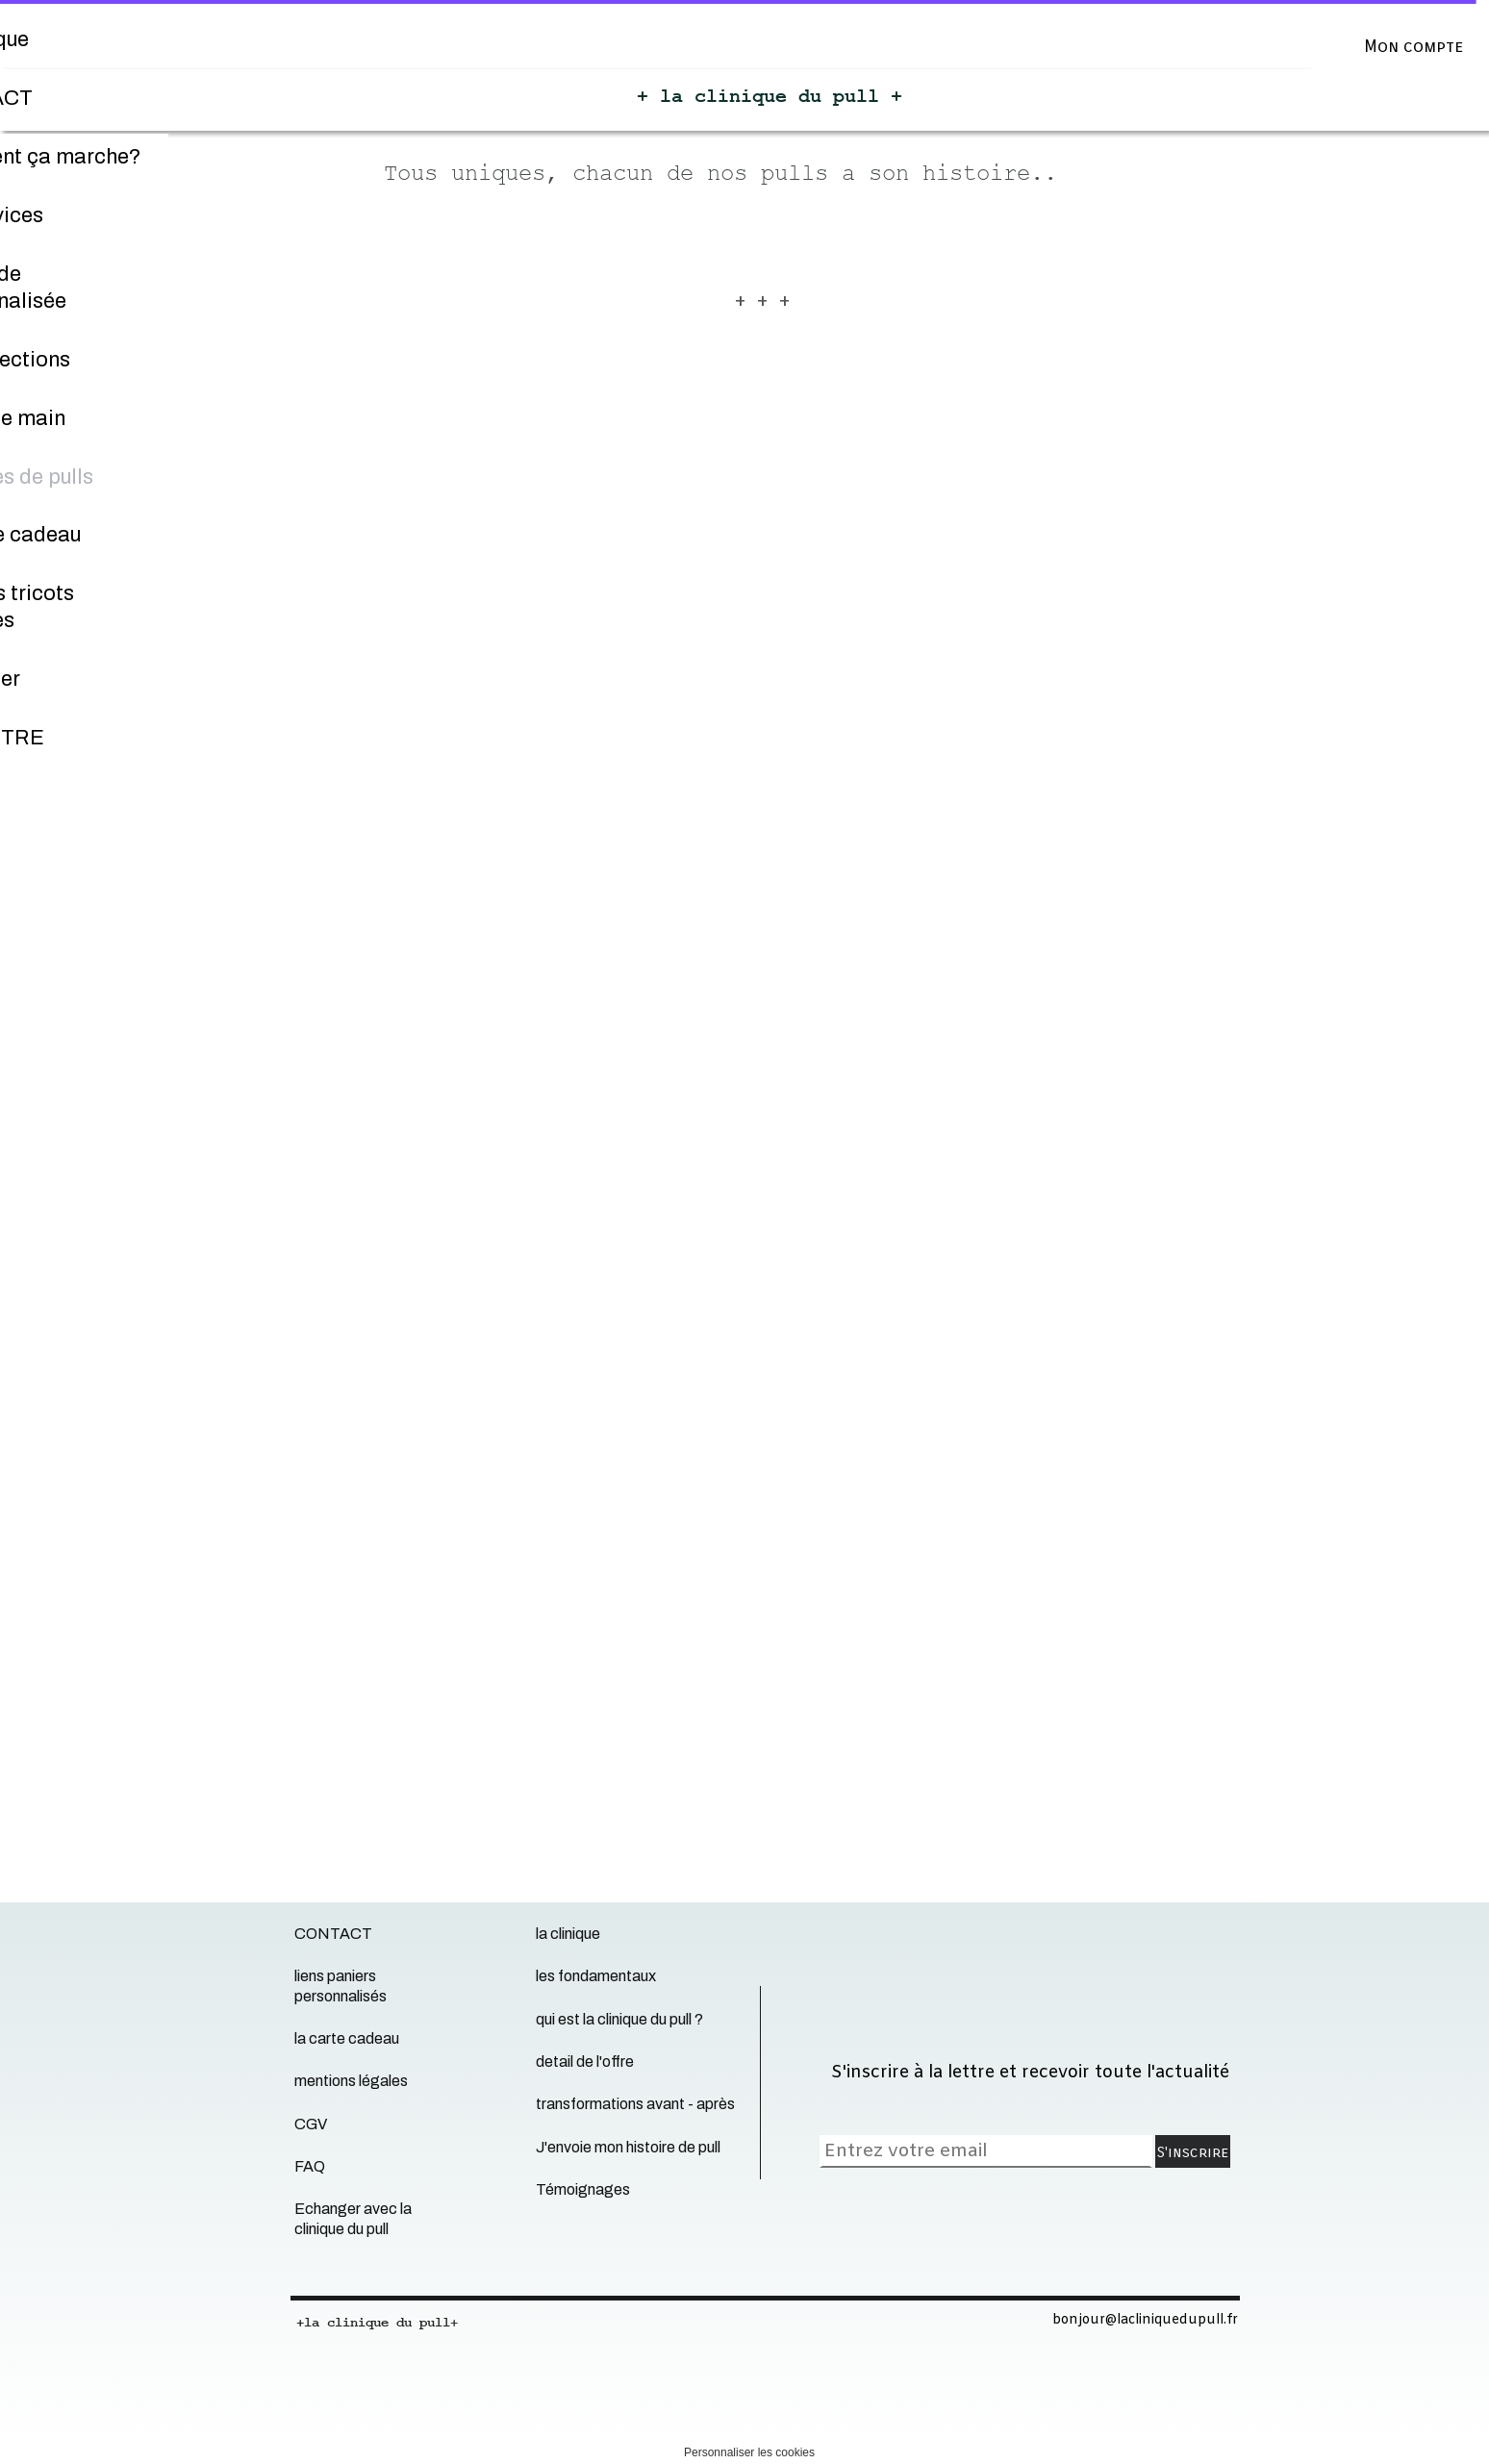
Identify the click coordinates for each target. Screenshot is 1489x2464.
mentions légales (351, 2081)
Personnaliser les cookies (749, 2452)
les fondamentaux (596, 1976)
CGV (310, 2124)
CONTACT (333, 1933)
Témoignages (583, 2189)
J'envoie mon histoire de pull (628, 2147)
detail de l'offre (585, 2061)
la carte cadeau (346, 2038)
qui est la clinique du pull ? (619, 2019)
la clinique (568, 1933)
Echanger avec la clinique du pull (353, 2218)
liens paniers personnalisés (340, 1985)
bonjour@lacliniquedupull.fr (1145, 2320)
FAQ (309, 2166)
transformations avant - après (635, 2104)
